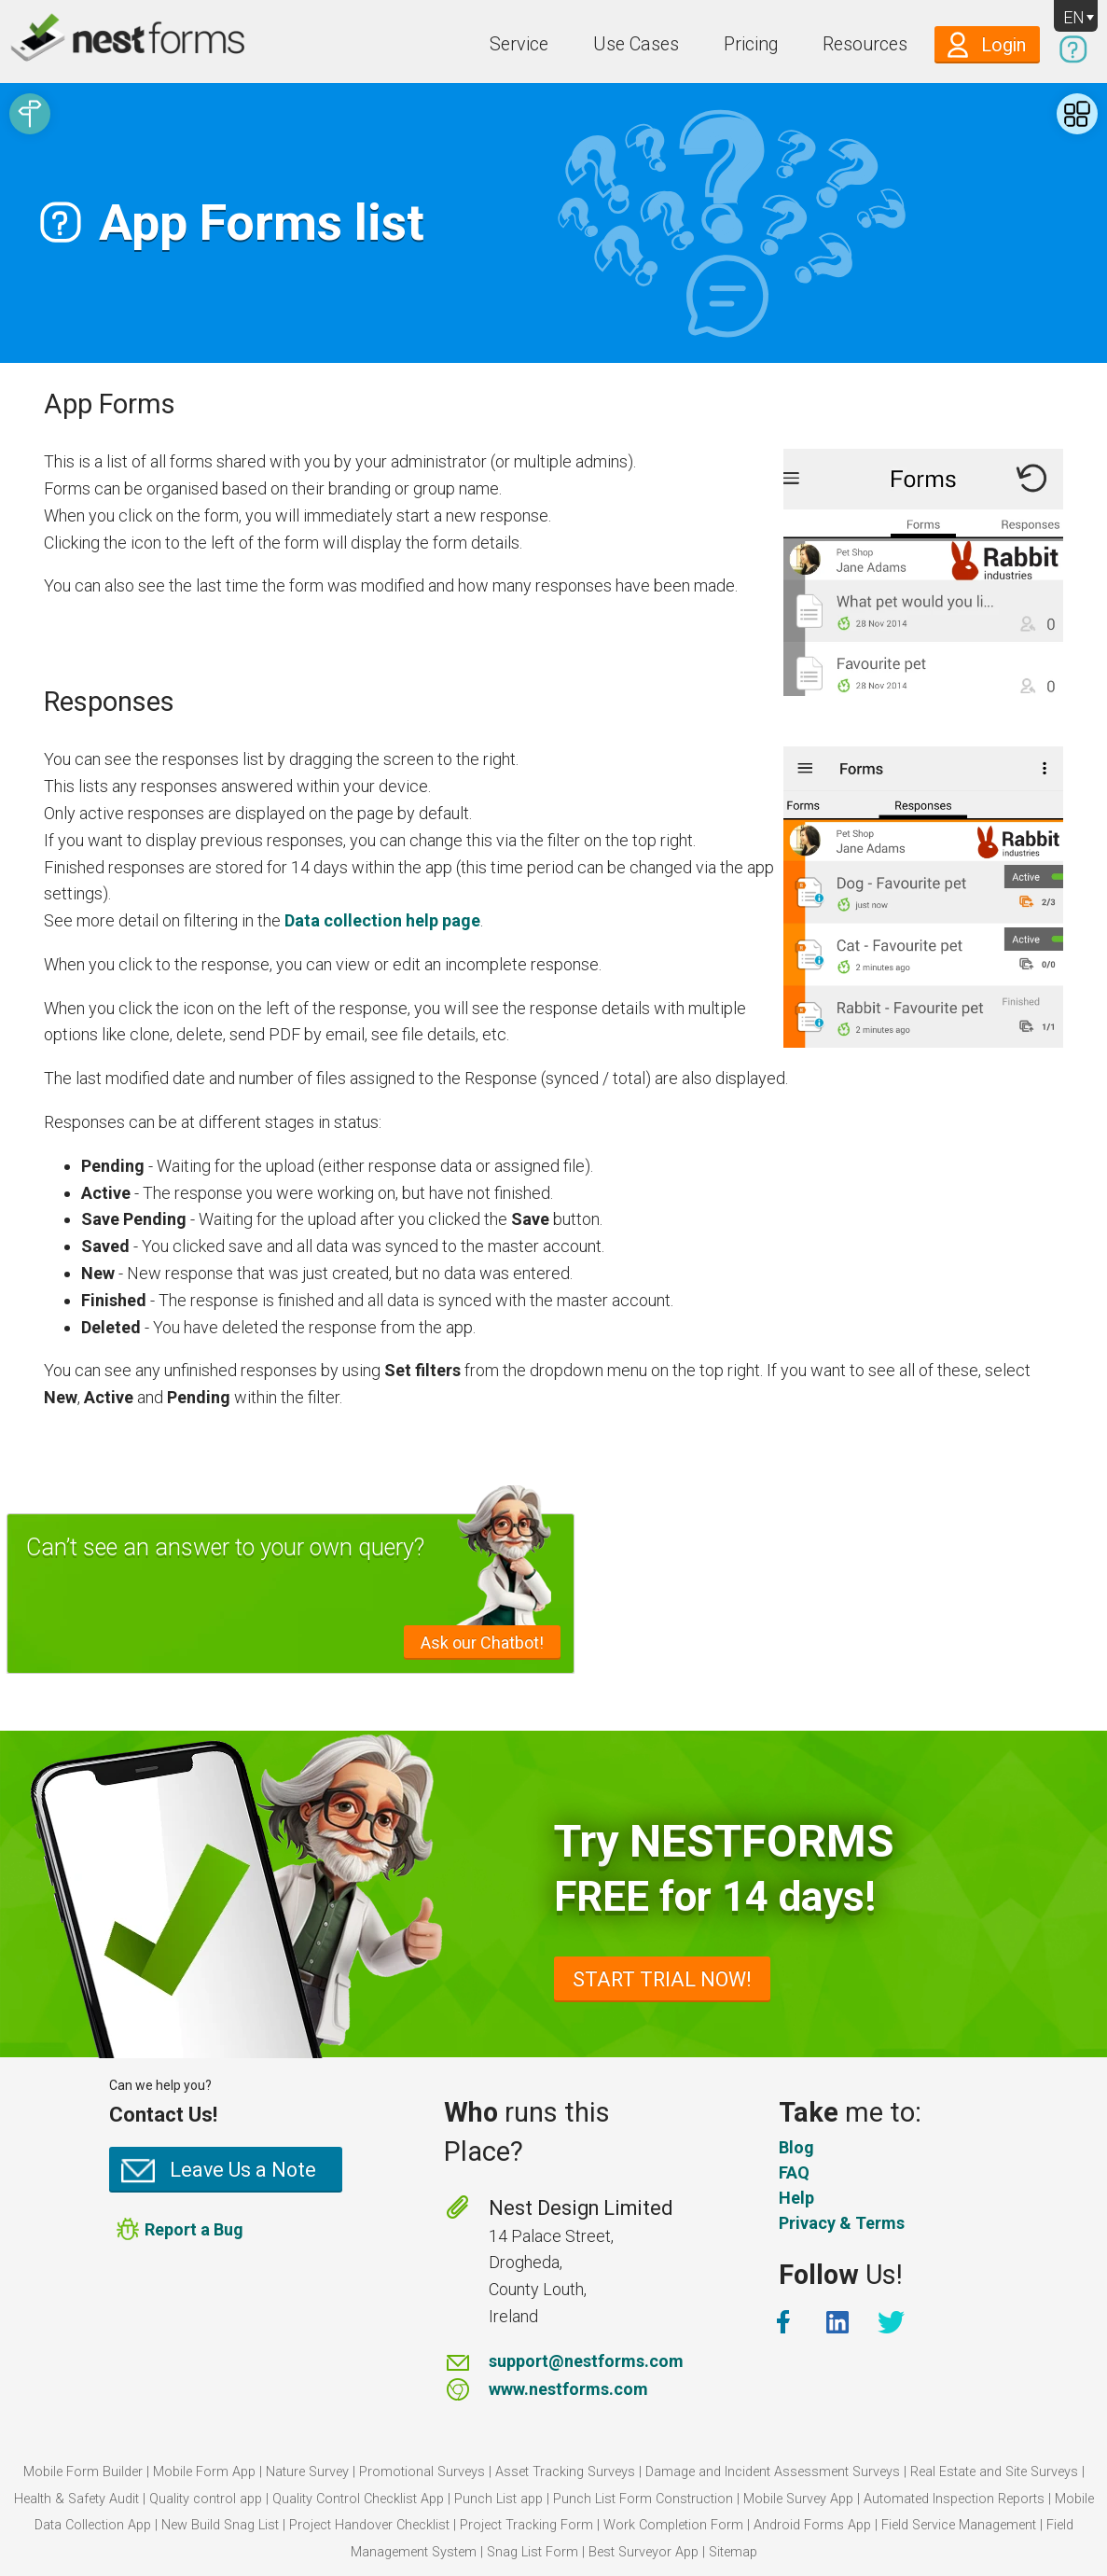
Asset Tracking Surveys (565, 2472)
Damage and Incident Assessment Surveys (772, 2472)
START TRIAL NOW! (662, 1979)
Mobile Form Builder (83, 2472)
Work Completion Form (673, 2525)
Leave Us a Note (243, 2169)
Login (1003, 45)
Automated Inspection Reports (954, 2499)
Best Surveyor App (643, 2552)
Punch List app (498, 2499)
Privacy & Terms (842, 2223)
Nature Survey (307, 2472)
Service (519, 44)
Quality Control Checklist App (358, 2499)
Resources (865, 44)
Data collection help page (382, 920)
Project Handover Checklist (369, 2525)
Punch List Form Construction (643, 2499)
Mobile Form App (204, 2472)
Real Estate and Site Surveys (994, 2472)
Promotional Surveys (422, 2472)
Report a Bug (194, 2229)
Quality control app (205, 2499)
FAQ (794, 2172)
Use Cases (636, 44)
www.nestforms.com (568, 2389)
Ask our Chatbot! (482, 1642)
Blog (796, 2147)
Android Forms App (812, 2525)
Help (796, 2197)
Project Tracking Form (526, 2525)
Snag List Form (532, 2552)
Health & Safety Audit (76, 2499)
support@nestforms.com (586, 2361)
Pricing (751, 44)
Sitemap (733, 2552)
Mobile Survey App (798, 2499)
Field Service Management (958, 2525)
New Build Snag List (220, 2525)
